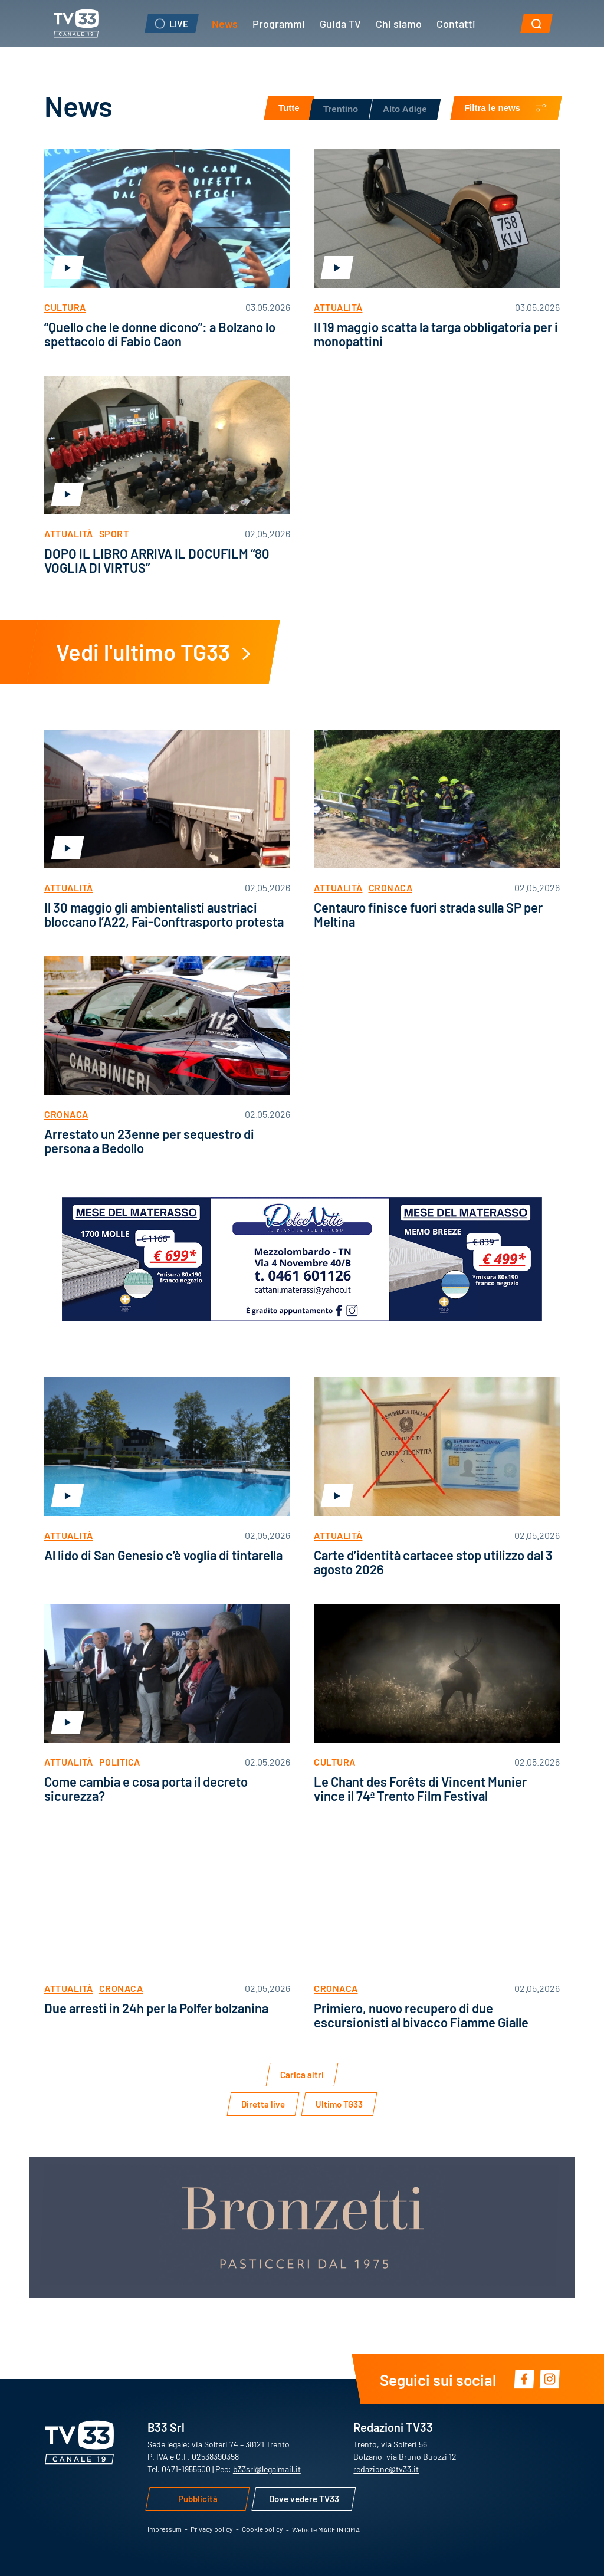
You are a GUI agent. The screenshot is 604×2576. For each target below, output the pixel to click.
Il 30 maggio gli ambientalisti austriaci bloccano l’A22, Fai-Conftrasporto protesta (164, 914)
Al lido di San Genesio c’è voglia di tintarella (163, 1554)
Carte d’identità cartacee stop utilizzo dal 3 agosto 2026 (433, 1561)
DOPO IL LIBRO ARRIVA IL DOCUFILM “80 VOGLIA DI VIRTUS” (157, 560)
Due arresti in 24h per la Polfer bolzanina (156, 2007)
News (225, 23)
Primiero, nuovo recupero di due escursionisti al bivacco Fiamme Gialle (421, 2014)
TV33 (76, 23)
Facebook (524, 2379)
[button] (536, 23)
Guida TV (340, 23)
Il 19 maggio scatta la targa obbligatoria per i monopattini (436, 333)
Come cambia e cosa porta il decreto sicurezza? (146, 1788)
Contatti (455, 23)
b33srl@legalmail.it (267, 2468)
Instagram (549, 2379)
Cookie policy (262, 2529)
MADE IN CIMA (339, 2529)
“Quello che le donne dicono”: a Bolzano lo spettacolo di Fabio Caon (159, 333)
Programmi (278, 23)
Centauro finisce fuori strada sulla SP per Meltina (428, 914)
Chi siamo (399, 23)
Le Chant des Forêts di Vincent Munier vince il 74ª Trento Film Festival (420, 1788)
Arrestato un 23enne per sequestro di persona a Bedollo (149, 1140)
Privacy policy (212, 2529)
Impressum (164, 2529)
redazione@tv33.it (386, 2468)
